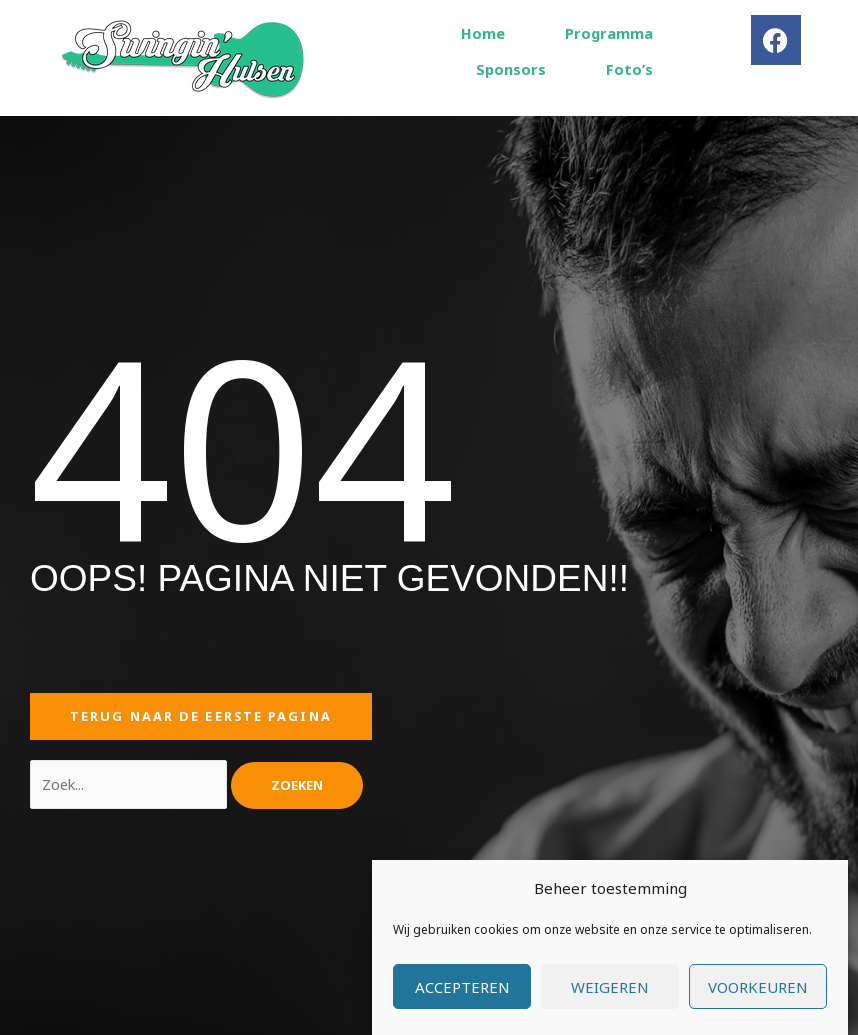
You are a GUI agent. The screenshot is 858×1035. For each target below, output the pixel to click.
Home (483, 33)
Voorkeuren (758, 1001)
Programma (609, 33)
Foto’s (629, 69)
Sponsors (511, 69)
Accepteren (462, 1001)
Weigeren (610, 1001)
